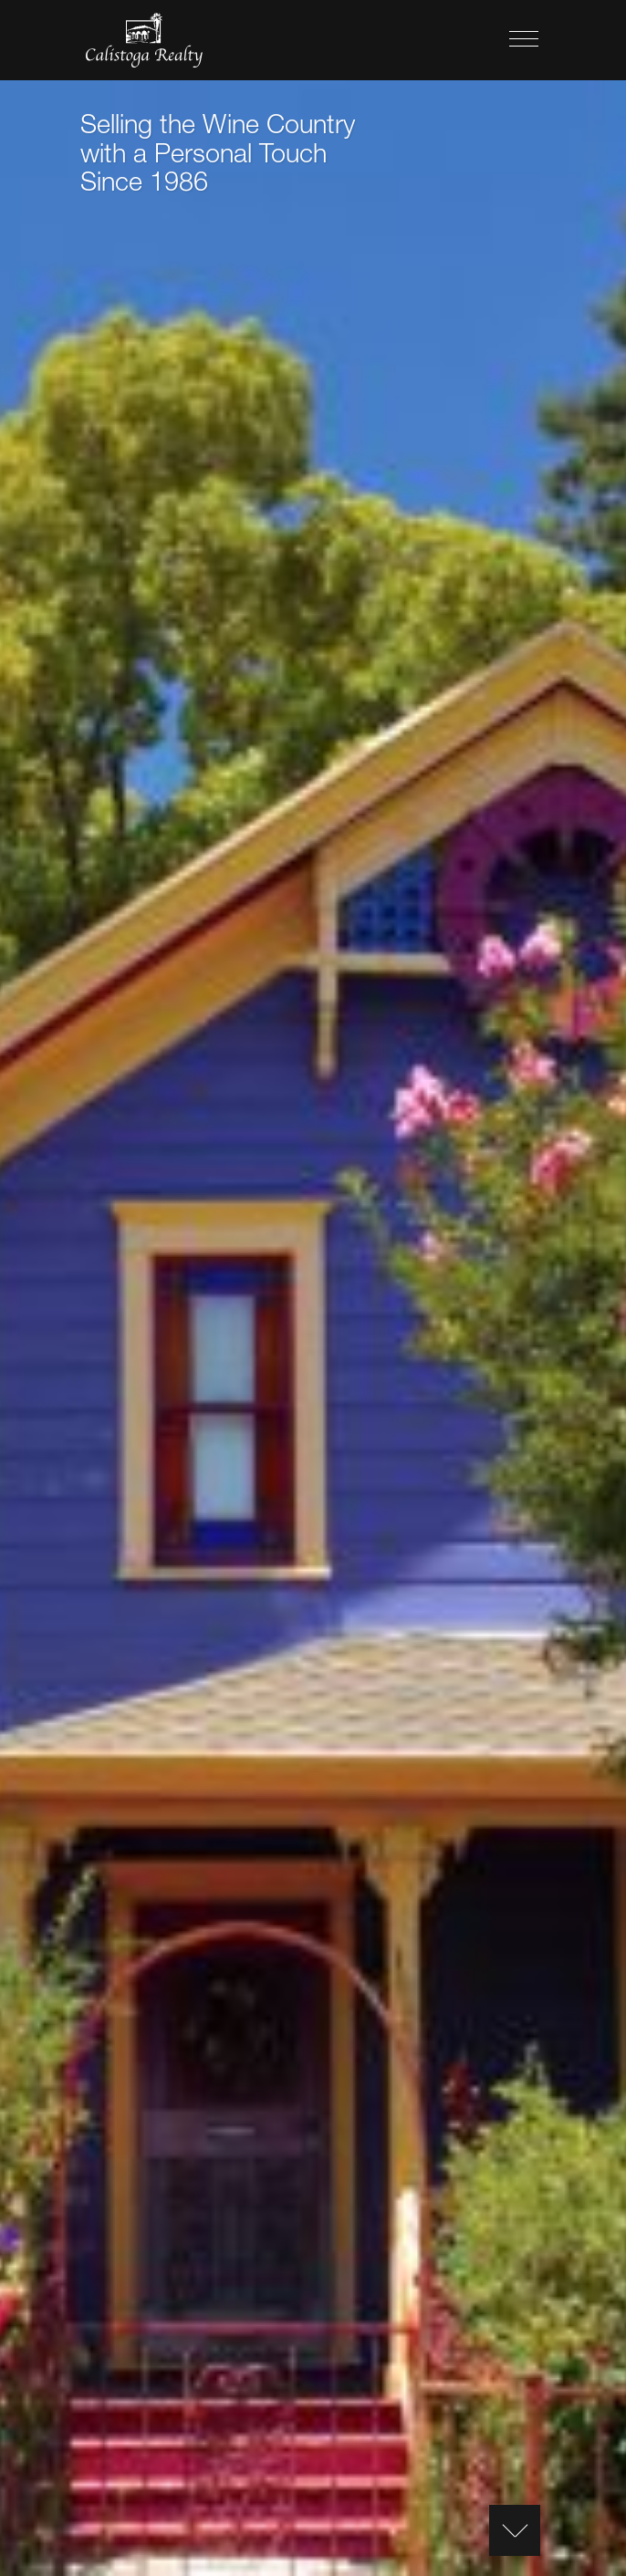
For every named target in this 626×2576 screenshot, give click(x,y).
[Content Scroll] (514, 2530)
